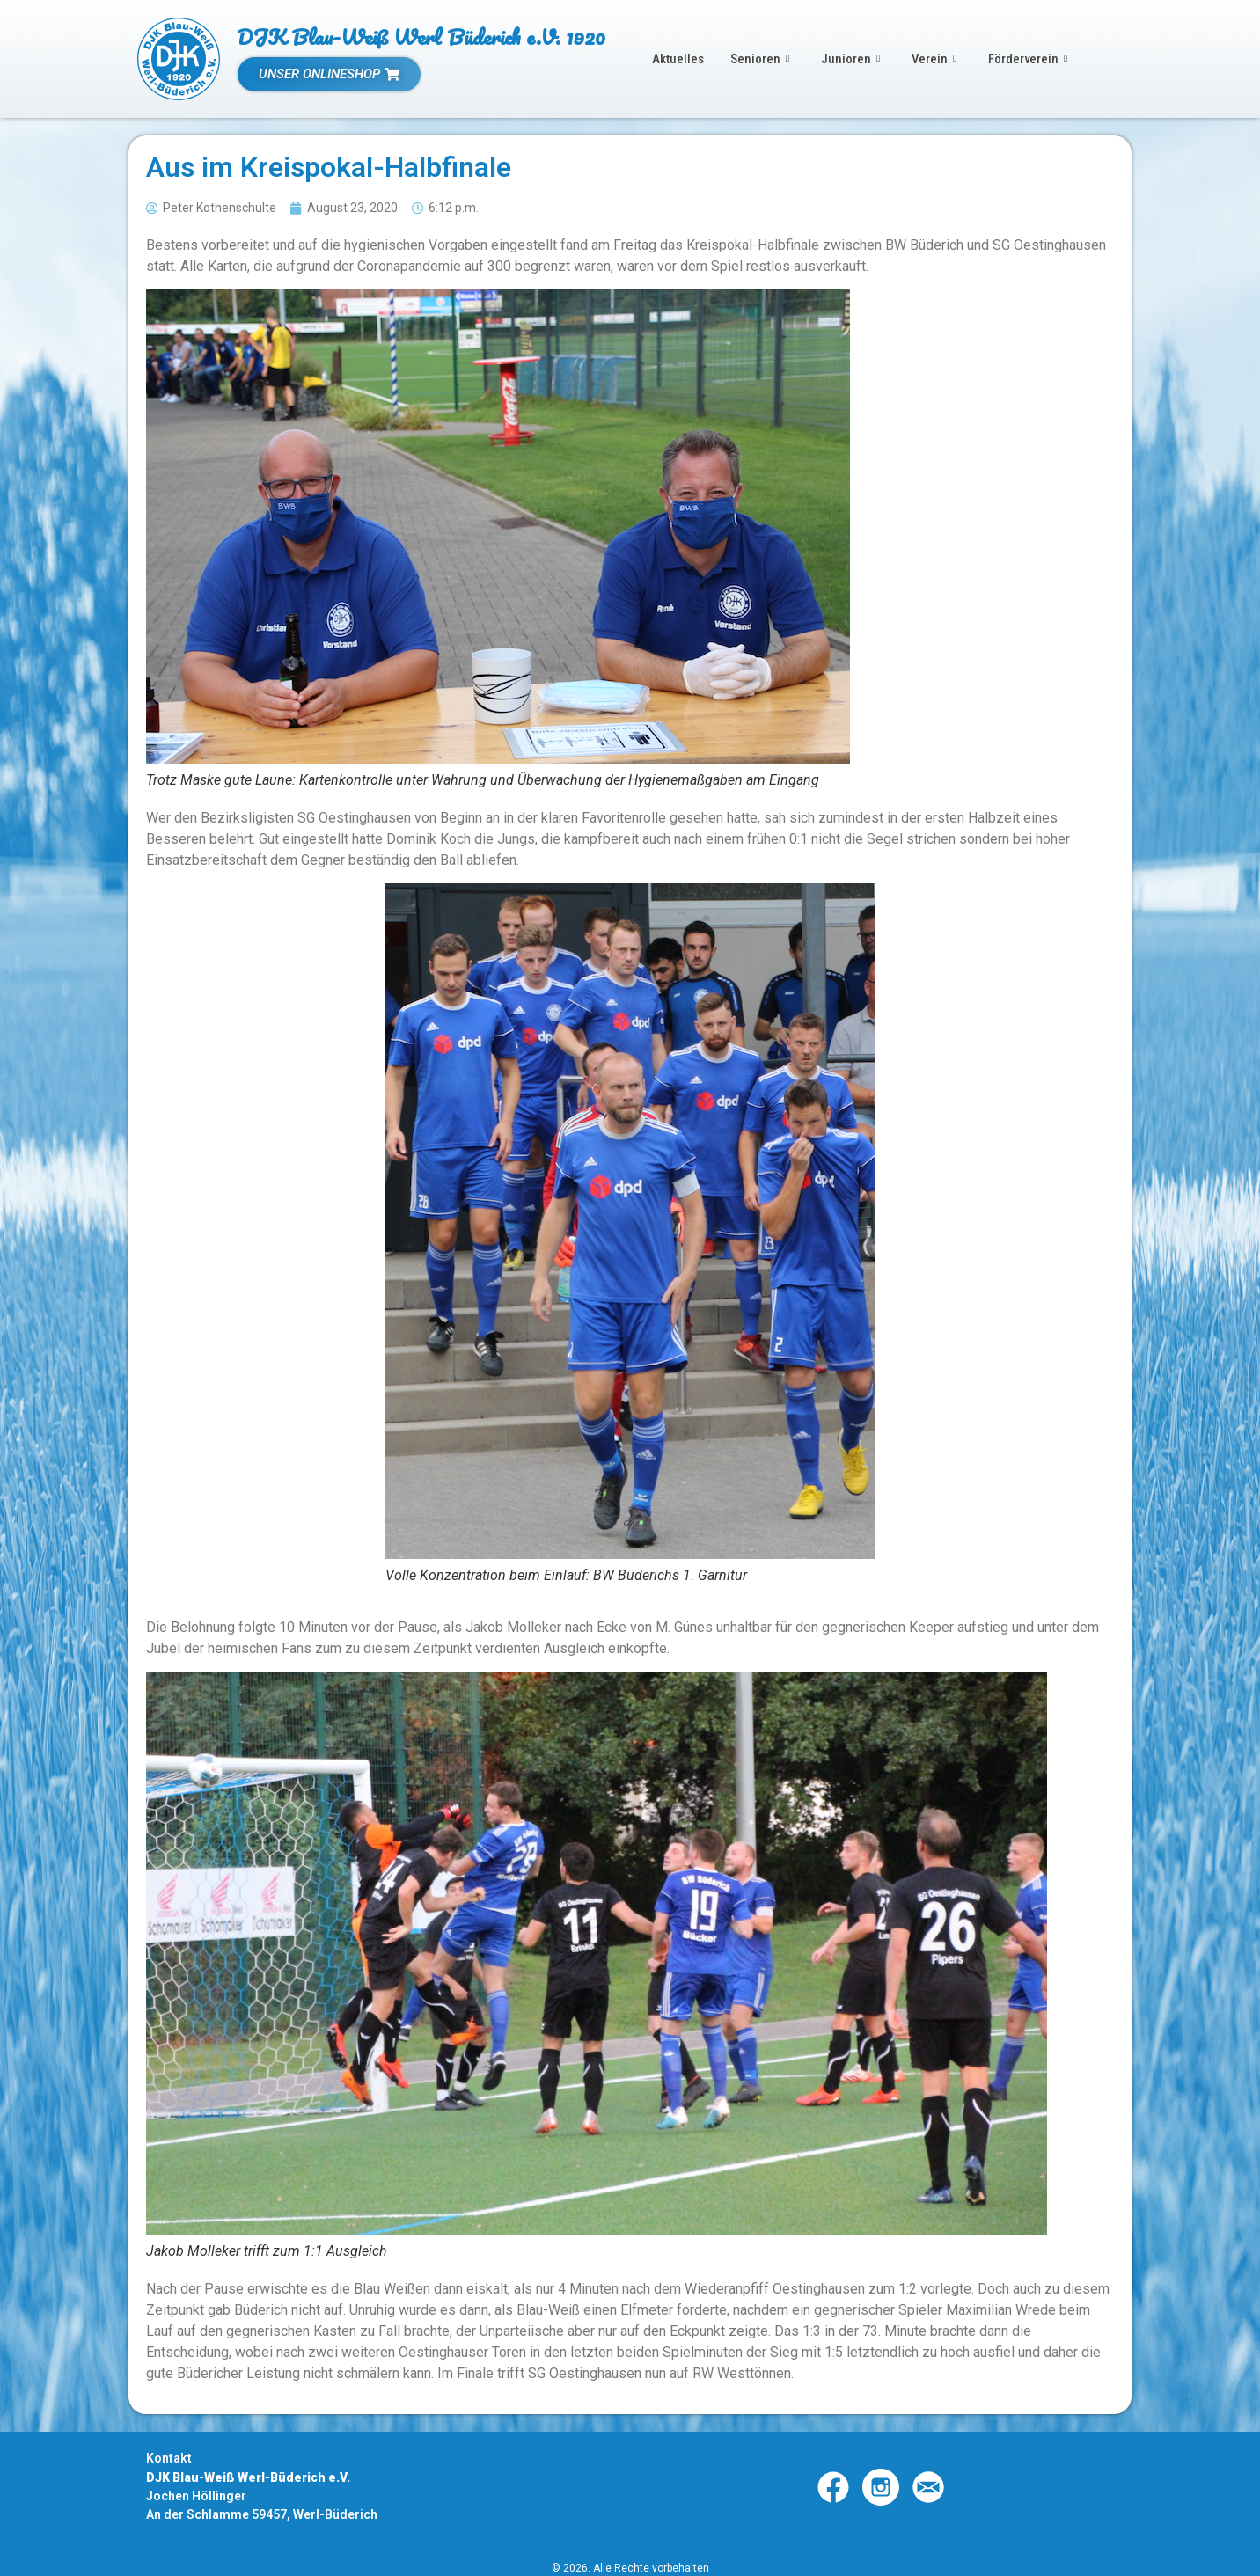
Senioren (759, 59)
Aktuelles (678, 59)
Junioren (850, 59)
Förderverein (1029, 59)
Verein (934, 59)
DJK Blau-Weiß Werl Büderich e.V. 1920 (421, 36)
